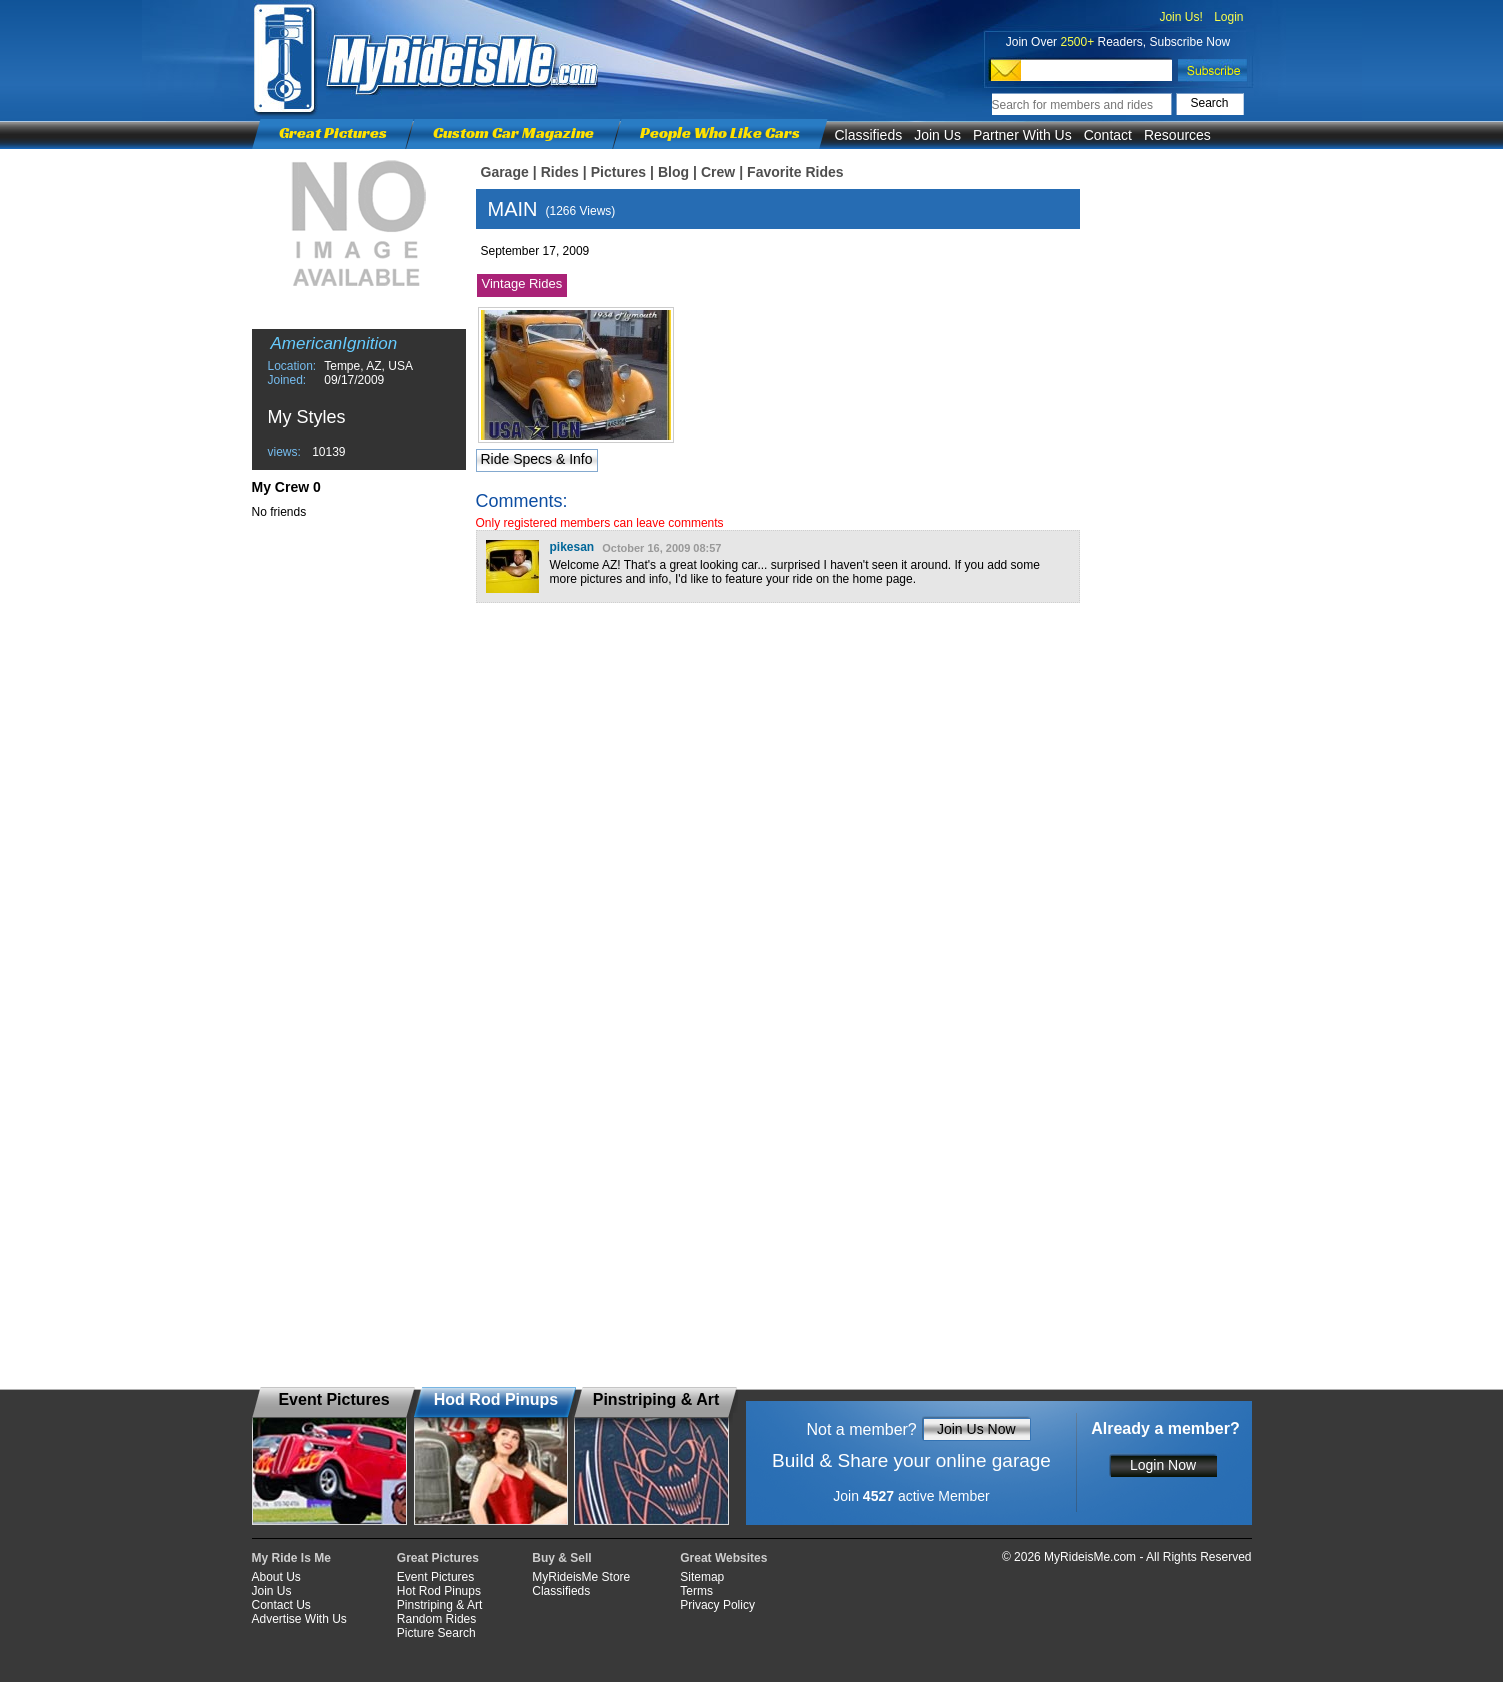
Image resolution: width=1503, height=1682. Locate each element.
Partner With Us (1022, 135)
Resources (1177, 135)
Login (1228, 17)
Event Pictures (435, 1577)
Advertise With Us (299, 1619)
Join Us (937, 135)
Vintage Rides (522, 283)
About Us (276, 1577)
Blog (673, 172)
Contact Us (281, 1605)
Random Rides (436, 1619)
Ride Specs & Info (536, 459)
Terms (696, 1591)
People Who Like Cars (720, 132)
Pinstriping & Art (439, 1605)
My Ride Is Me (291, 1558)
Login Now (1163, 1465)
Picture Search (436, 1633)
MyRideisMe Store (581, 1577)
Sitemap (702, 1577)
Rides (560, 172)
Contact (1108, 135)
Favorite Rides (795, 172)
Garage (505, 172)
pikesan (572, 547)
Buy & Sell (561, 1558)
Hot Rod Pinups (439, 1591)
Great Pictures (333, 132)
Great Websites (723, 1558)
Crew (718, 172)
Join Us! (1180, 17)
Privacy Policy (717, 1605)
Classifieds (869, 135)
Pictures (618, 172)
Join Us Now (976, 1429)
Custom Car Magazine (513, 132)
